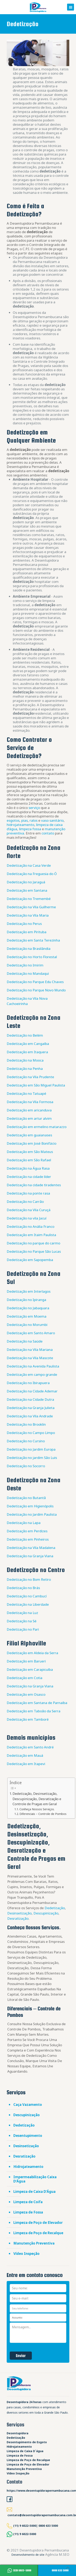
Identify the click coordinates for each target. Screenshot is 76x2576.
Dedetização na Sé (21, 1621)
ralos (33, 820)
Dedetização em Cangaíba (28, 1043)
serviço (34, 807)
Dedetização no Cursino (26, 1441)
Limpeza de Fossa (28, 2212)
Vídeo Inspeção (26, 2253)
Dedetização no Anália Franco (30, 1226)
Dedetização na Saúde (25, 1341)
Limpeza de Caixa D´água (25, 2451)
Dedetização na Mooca (25, 1060)
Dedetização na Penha (25, 1068)
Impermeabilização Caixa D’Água (35, 2179)
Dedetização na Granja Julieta (31, 1407)
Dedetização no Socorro (26, 1466)
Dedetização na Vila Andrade (30, 1416)
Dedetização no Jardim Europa (31, 1449)
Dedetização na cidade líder (29, 1176)
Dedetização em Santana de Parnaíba (37, 1702)
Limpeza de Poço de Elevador (38, 2222)
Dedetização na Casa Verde (29, 865)
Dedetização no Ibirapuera (28, 1382)
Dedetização (55, 1908)
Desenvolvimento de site (27, 2555)
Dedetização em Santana (27, 890)
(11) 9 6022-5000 (24, 2526)
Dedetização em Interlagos (28, 1291)
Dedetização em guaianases (29, 1135)
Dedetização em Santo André (30, 1747)
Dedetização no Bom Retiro (29, 1579)
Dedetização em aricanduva (29, 1110)
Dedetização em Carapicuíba (30, 1669)
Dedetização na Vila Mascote (30, 1358)
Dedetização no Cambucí (27, 1596)
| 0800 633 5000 (47, 2526)
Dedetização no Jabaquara (28, 1308)
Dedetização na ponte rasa (28, 1193)
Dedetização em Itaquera (27, 1052)
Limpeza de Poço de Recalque (38, 2233)
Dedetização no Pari (23, 1629)
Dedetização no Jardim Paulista (32, 1514)
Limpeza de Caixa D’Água (34, 2191)
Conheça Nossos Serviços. (37, 1809)
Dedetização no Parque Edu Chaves (35, 981)
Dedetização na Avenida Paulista (33, 1366)
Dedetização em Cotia (24, 1677)
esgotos (13, 820)
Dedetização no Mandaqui (28, 973)
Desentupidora (17, 2433)
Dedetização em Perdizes (27, 1531)
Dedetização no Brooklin (26, 1424)
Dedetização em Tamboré (28, 1719)
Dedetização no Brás (23, 1587)
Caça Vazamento (27, 2104)
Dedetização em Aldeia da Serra (32, 1652)
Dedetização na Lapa (24, 1522)
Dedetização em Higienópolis (30, 1506)
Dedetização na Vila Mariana (30, 1349)
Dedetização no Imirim (25, 965)
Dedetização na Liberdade (28, 1604)
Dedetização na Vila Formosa (30, 1101)
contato (48, 833)
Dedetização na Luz (22, 1612)
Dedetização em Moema (26, 1316)
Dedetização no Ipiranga (26, 1299)
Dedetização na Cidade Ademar (32, 1391)
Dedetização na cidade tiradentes (34, 1185)
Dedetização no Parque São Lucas (34, 1251)
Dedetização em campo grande (32, 1374)
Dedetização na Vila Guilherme (31, 907)
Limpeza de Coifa (28, 2202)
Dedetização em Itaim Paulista (31, 1234)
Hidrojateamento (28, 2166)
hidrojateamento (20, 824)
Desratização (18, 1918)
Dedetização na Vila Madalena (31, 1547)
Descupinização (45, 1913)
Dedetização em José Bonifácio (31, 1143)
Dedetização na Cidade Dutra (30, 1399)
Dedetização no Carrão (25, 1201)
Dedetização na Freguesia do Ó (32, 873)
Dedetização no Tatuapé (26, 1093)
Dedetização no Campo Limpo (31, 1432)
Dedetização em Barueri (26, 1661)
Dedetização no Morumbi (27, 1324)
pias (24, 820)
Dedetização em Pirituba (26, 932)
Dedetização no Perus (24, 923)
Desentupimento (27, 2135)
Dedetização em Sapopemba (30, 1259)
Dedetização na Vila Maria (28, 915)
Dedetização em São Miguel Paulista (36, 1085)
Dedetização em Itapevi (26, 1763)
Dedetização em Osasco (26, 1694)
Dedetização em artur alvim (29, 1118)
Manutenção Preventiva (34, 2243)
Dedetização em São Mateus (30, 1151)
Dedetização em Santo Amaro (31, 1333)
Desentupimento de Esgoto (27, 2442)
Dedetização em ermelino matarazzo (36, 1126)
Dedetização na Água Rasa (28, 1168)
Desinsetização (19, 1913)
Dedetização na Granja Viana (30, 1556)
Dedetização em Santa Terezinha (33, 940)
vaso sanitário (52, 820)
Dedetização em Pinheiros (28, 1539)
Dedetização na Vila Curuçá (28, 1210)
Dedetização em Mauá (25, 1755)
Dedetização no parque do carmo (33, 1243)
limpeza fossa (30, 829)
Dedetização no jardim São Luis (32, 1457)
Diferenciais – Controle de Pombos (42, 1814)
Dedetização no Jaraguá (26, 882)
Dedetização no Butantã (26, 1497)
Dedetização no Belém (25, 1035)
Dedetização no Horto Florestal (32, 956)
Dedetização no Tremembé (29, 898)
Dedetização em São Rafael (29, 1160)
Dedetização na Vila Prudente (30, 1077)
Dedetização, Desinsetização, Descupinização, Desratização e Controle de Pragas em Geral (37, 1798)
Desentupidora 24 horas (24, 2402)
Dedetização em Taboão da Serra (33, 1711)
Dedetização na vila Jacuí (26, 1218)
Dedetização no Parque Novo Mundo (36, 990)
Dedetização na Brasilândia (28, 948)
